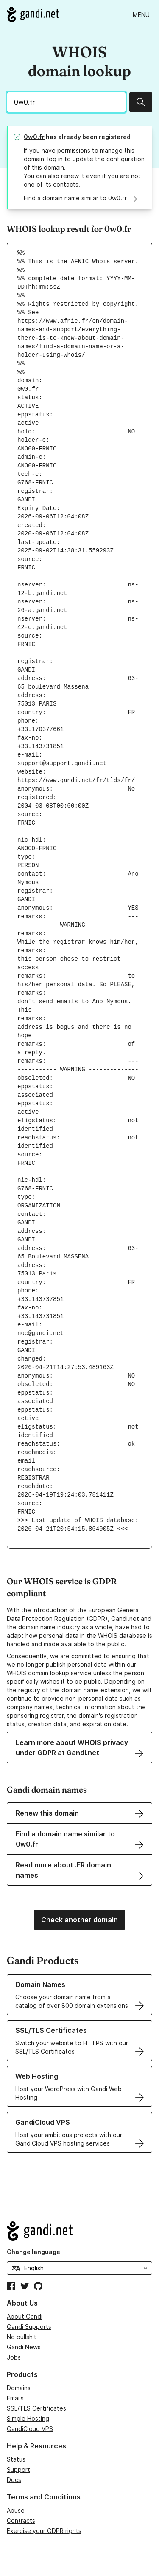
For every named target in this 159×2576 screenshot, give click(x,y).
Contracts (21, 2520)
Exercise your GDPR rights (44, 2530)
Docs (14, 2479)
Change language (33, 2251)
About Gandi (24, 2316)
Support (18, 2469)
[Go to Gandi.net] (33, 14)
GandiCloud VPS (30, 2428)
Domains (19, 2387)
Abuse (16, 2510)
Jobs (14, 2357)
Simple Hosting (28, 2418)
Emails (15, 2398)
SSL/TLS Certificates (36, 2408)
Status (16, 2459)
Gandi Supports (29, 2326)
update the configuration (109, 158)
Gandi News (24, 2347)
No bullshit (21, 2336)
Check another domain (79, 1920)
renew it (72, 175)
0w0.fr (34, 136)
